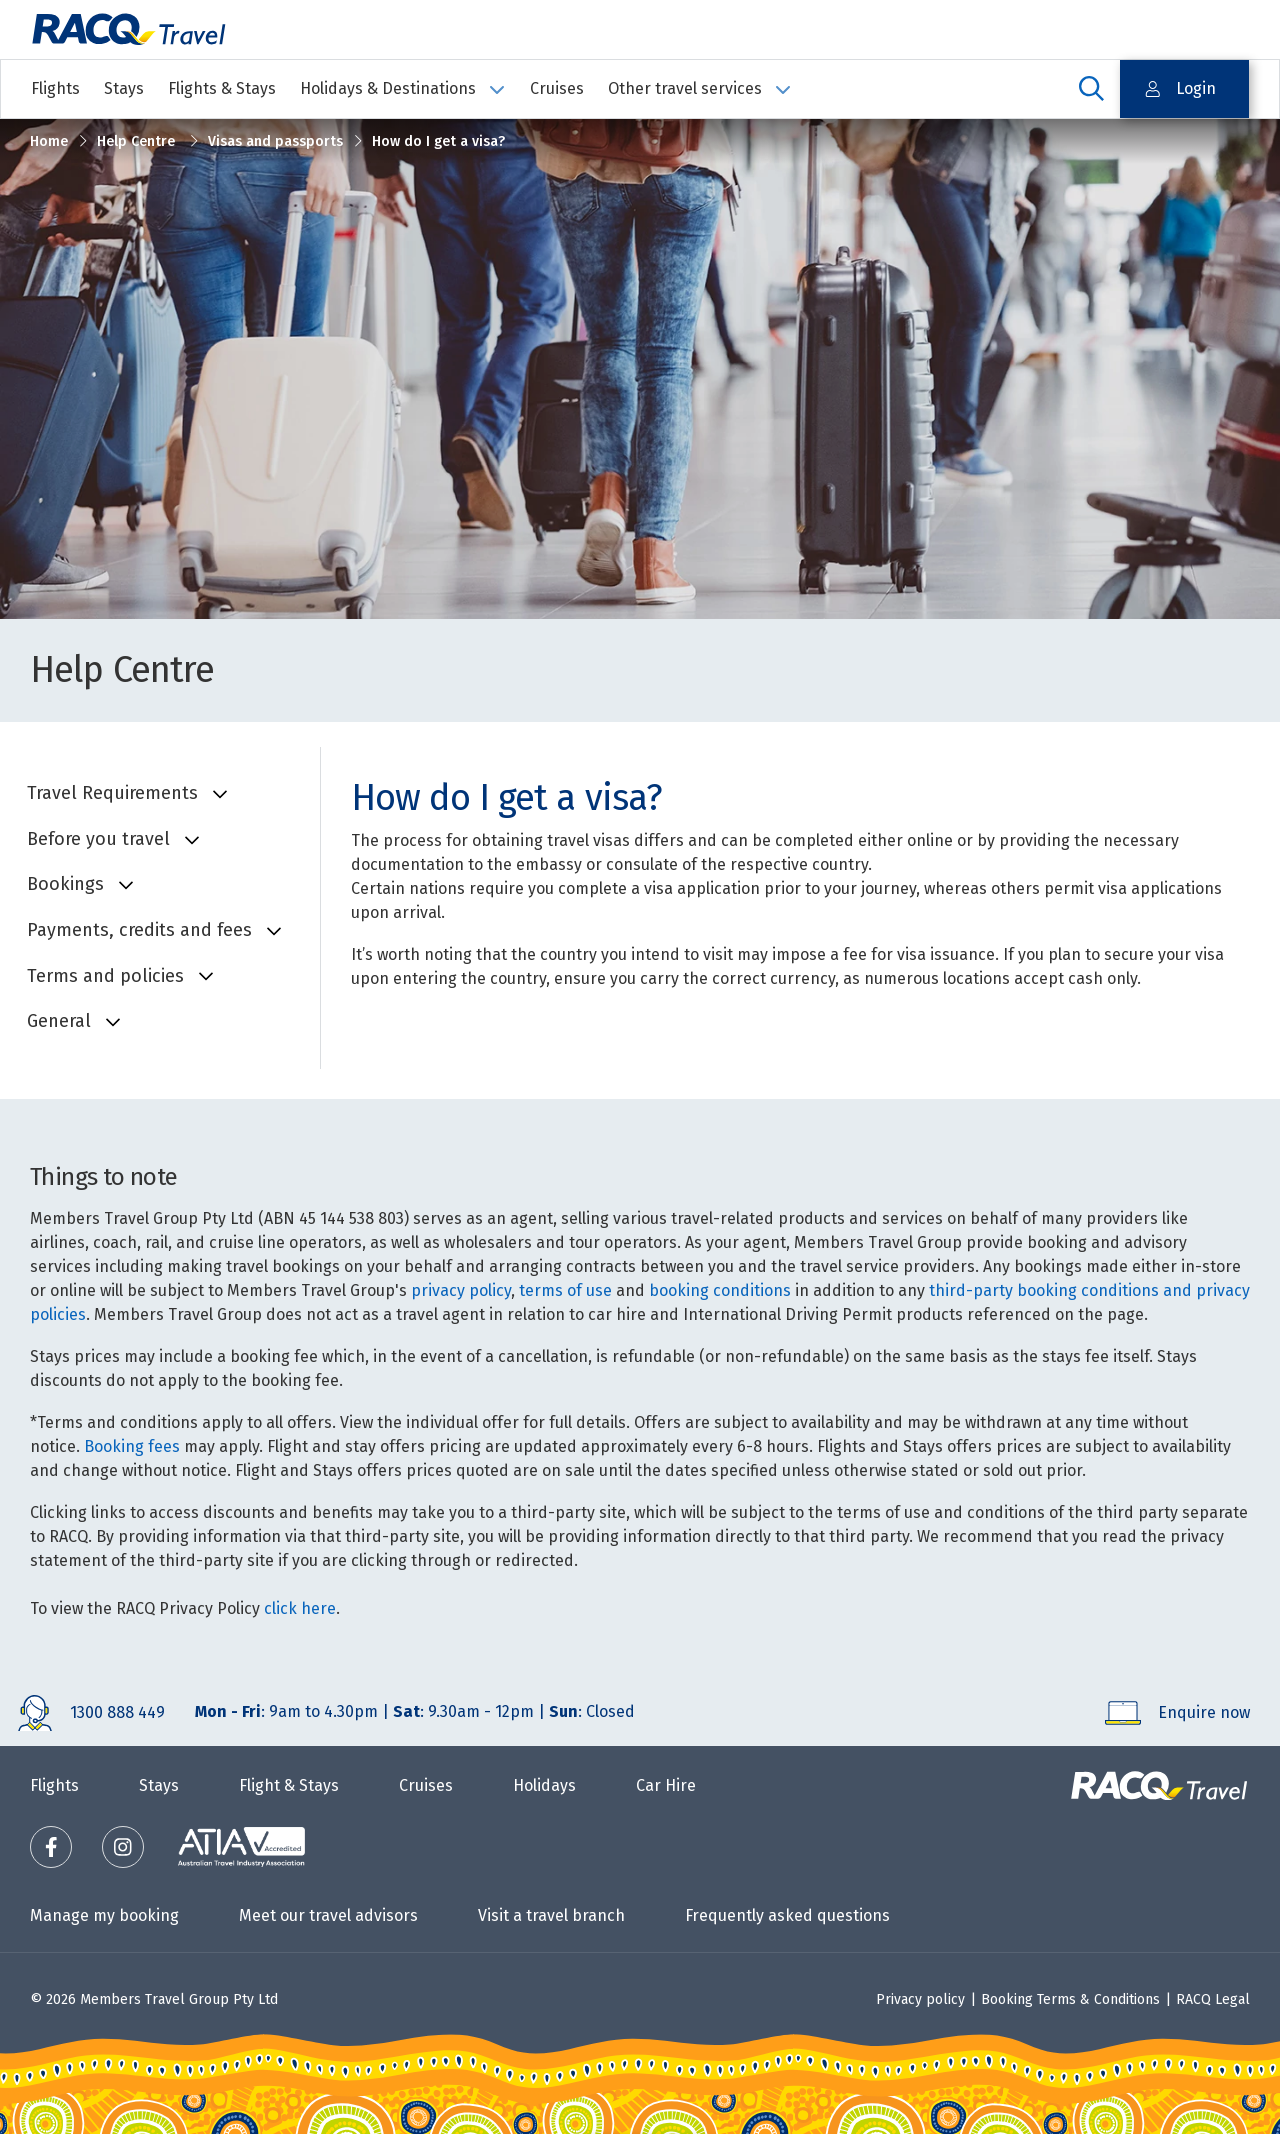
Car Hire (666, 1785)
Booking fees (132, 1446)
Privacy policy (920, 1999)
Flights (55, 88)
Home (49, 141)
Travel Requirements (112, 793)
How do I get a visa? (438, 141)
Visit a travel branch (551, 1915)
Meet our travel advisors (328, 1915)
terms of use (565, 1290)
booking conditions (720, 1290)
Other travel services (700, 88)
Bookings (65, 884)
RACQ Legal (1213, 1999)
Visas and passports (275, 141)
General (59, 1021)
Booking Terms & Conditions (1070, 1999)
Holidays (544, 1785)
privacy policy (461, 1290)
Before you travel (98, 839)
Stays (124, 88)
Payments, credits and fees (139, 930)
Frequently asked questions (787, 1915)
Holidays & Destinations (403, 88)
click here (300, 1608)
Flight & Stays (289, 1785)
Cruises (557, 88)
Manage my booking (104, 1915)
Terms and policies (105, 976)
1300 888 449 (117, 1712)
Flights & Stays (222, 88)
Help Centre (138, 141)
